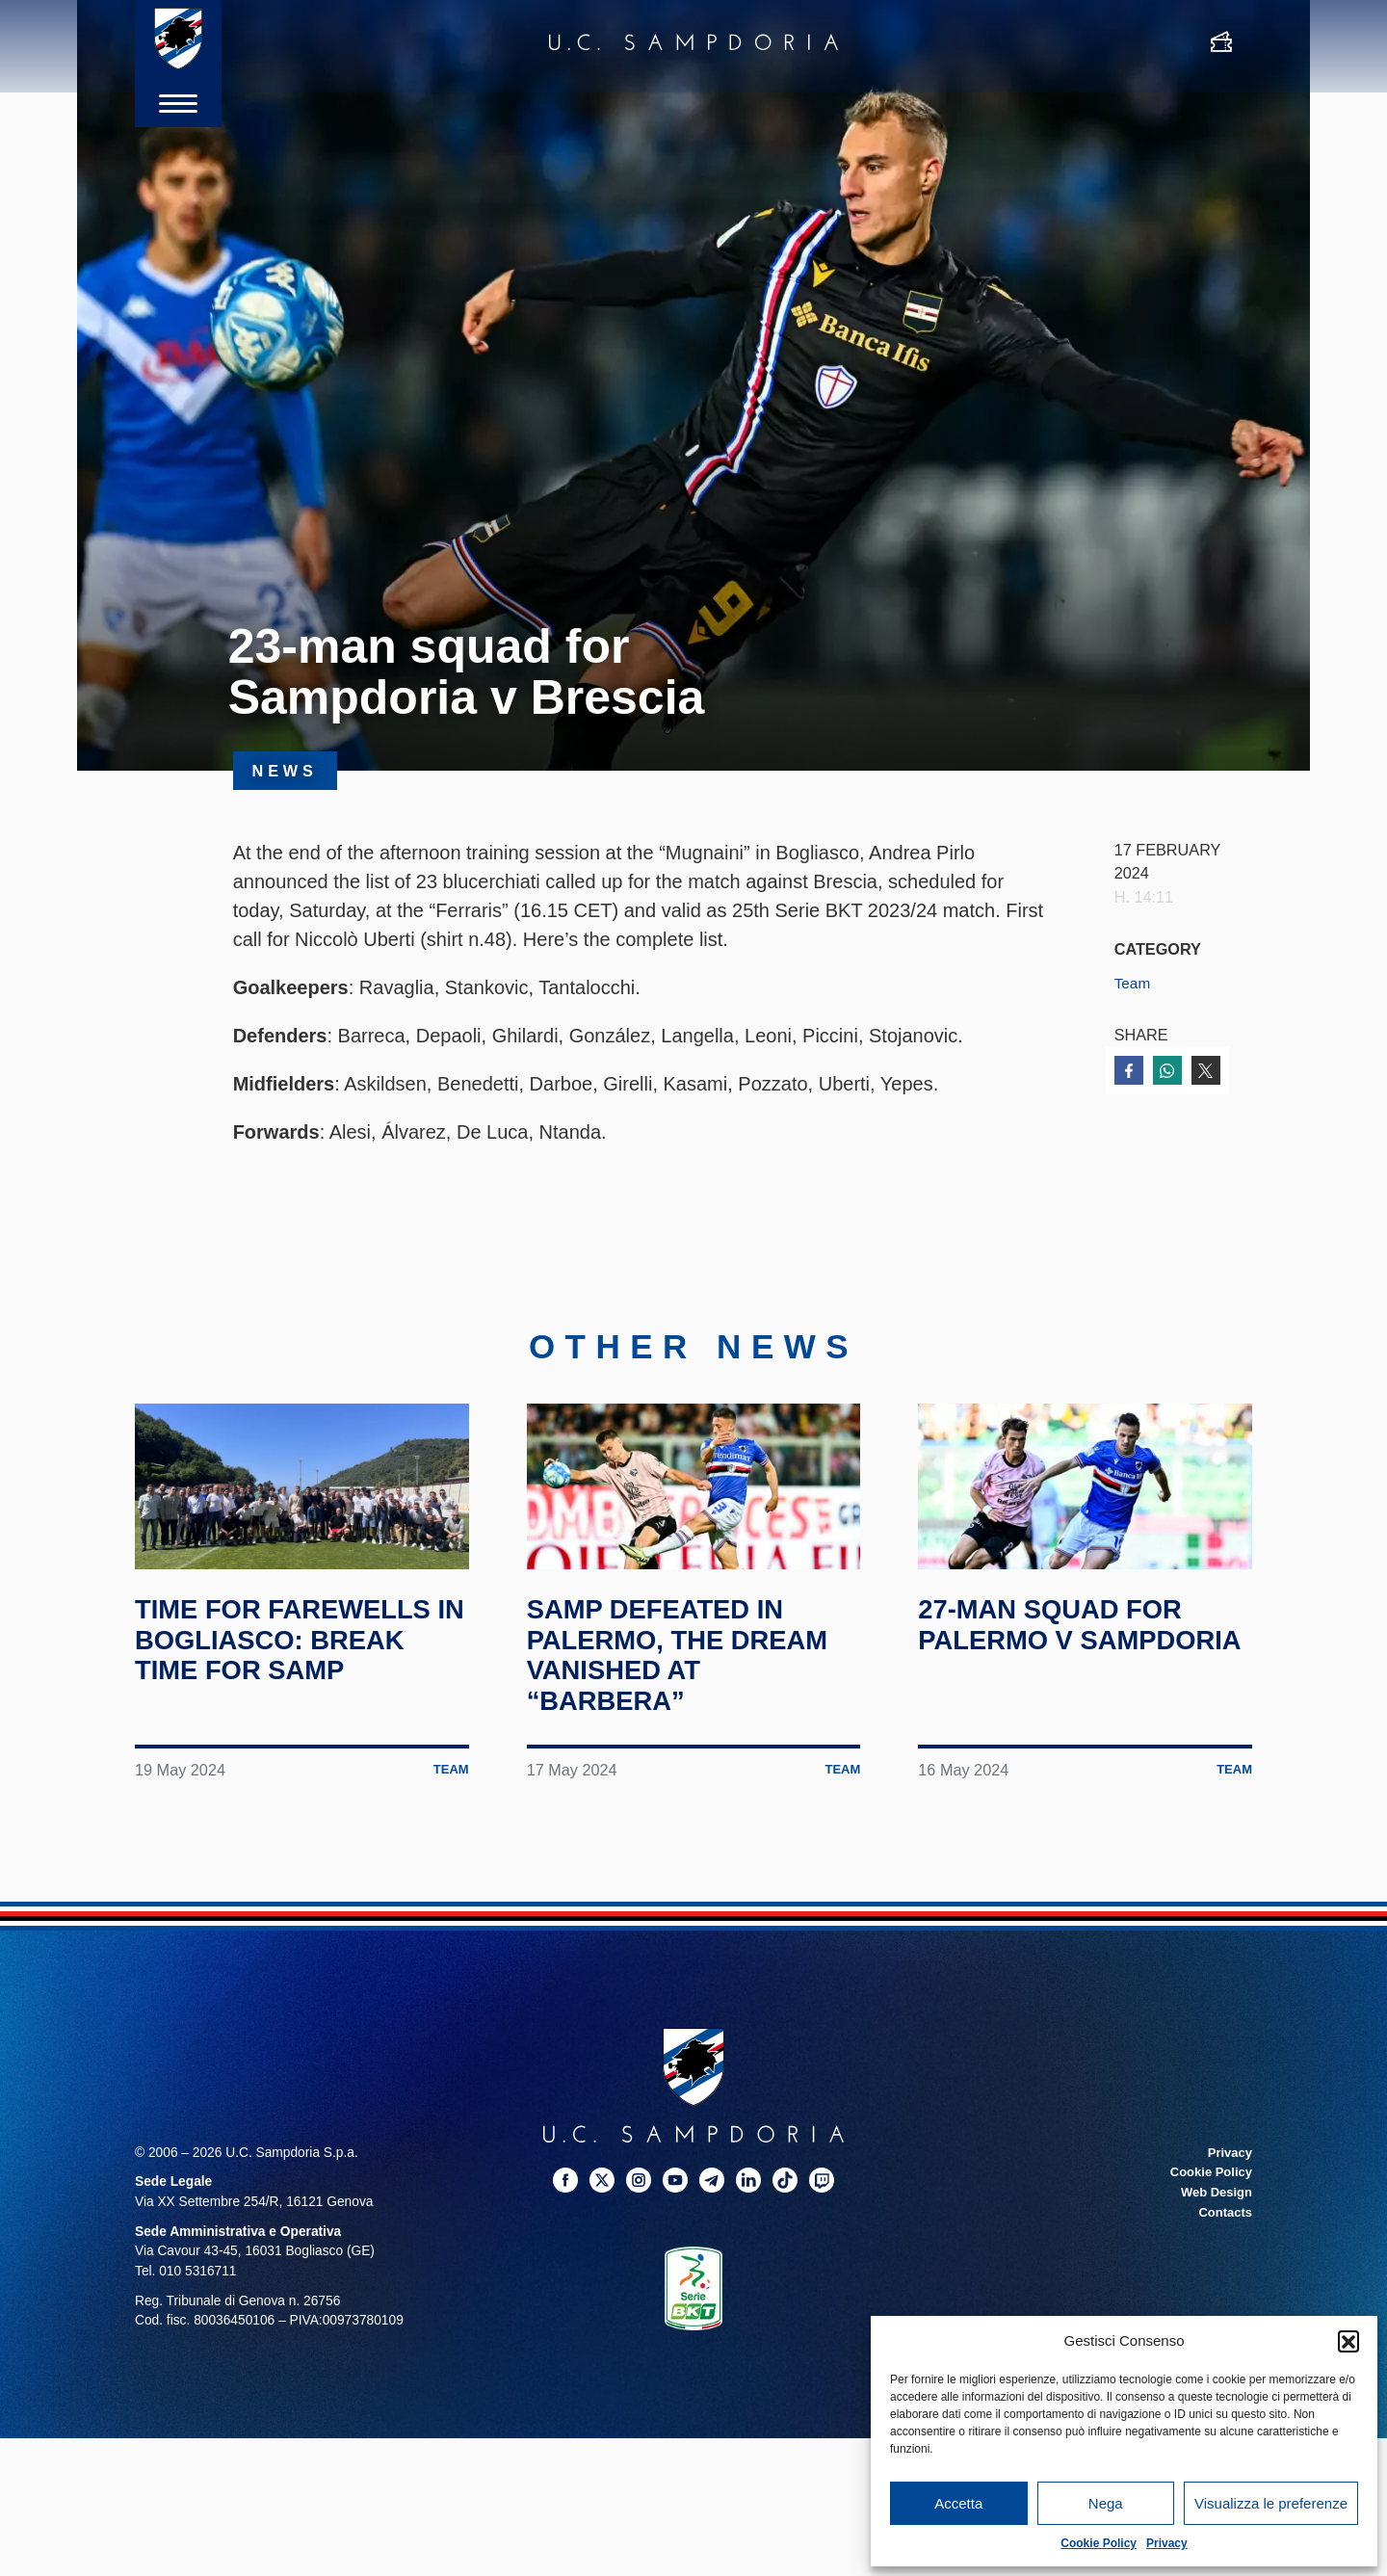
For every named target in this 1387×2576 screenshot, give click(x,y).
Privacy (1167, 2543)
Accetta (958, 2503)
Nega (1105, 2503)
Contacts (1223, 2254)
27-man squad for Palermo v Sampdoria (1062, 1681)
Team (1133, 982)
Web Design (1214, 2233)
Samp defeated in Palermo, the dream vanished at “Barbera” (692, 1696)
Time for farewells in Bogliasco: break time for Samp (301, 1681)
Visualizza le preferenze (1271, 2503)
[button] (1348, 2341)
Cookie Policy (1098, 2543)
